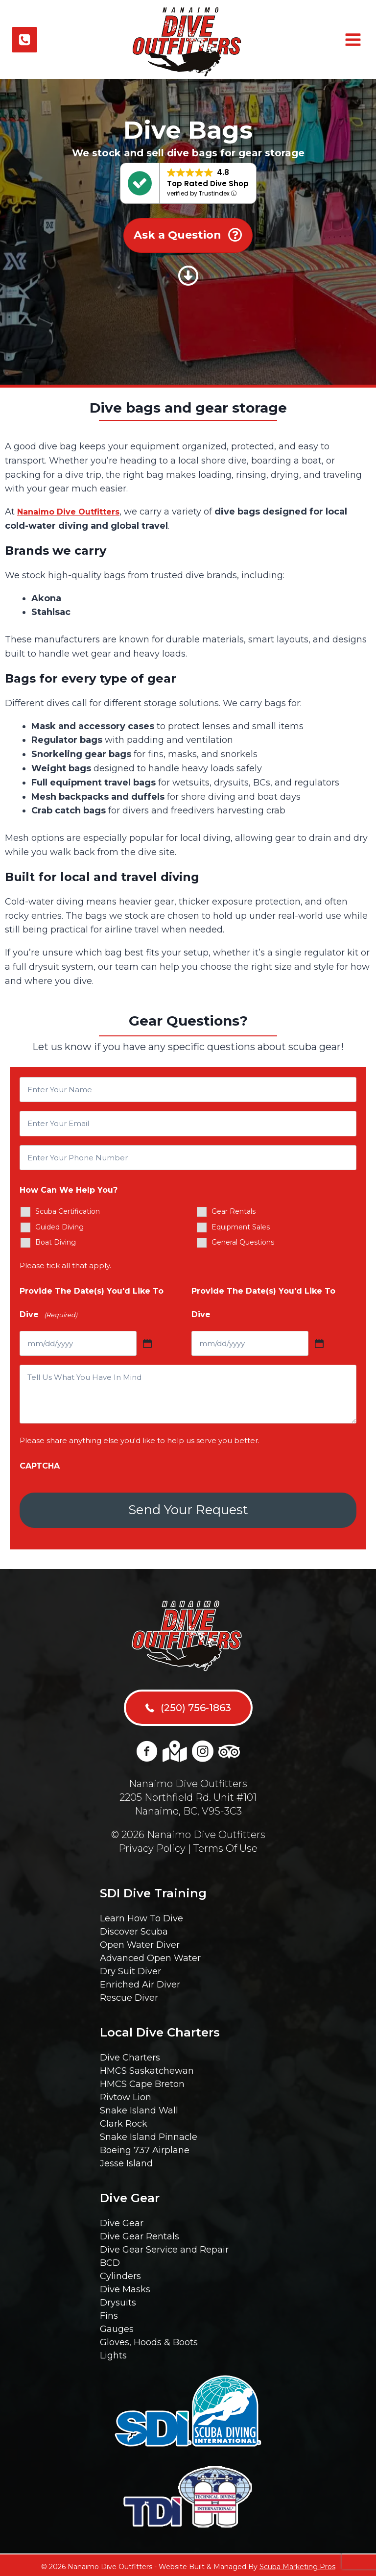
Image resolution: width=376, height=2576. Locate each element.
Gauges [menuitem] (117, 2326)
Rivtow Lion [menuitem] (125, 2094)
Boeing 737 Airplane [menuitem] (144, 2147)
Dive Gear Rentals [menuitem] (139, 2233)
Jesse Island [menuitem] (126, 2160)
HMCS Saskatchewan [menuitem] (147, 2067)
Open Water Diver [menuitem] (140, 1942)
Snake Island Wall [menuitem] (139, 2107)
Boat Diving (55, 1242)
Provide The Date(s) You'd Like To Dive (92, 1305)
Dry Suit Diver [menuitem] (130, 1968)
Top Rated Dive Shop (208, 183)
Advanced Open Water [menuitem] (150, 1955)
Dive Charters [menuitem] (130, 2054)
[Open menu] (351, 39)
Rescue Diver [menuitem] (129, 1994)
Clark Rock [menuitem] (123, 2120)
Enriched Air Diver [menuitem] (140, 1981)
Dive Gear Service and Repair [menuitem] (164, 2246)
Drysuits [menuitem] (118, 2299)
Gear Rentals (234, 1211)
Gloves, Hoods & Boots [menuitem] (149, 2339)
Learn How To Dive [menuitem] (141, 1915)
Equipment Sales (241, 1227)
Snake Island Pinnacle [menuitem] (148, 2134)
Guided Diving (59, 1227)
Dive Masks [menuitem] (125, 2286)
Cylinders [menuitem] (120, 2273)
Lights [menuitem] (113, 2352)
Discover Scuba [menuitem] (134, 1928)
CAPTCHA (40, 1466)
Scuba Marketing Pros (297, 2563)
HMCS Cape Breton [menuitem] (142, 2081)
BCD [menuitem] (110, 2260)
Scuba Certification (67, 1211)
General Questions (243, 1242)
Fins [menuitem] (109, 2312)
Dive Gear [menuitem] (121, 2220)
